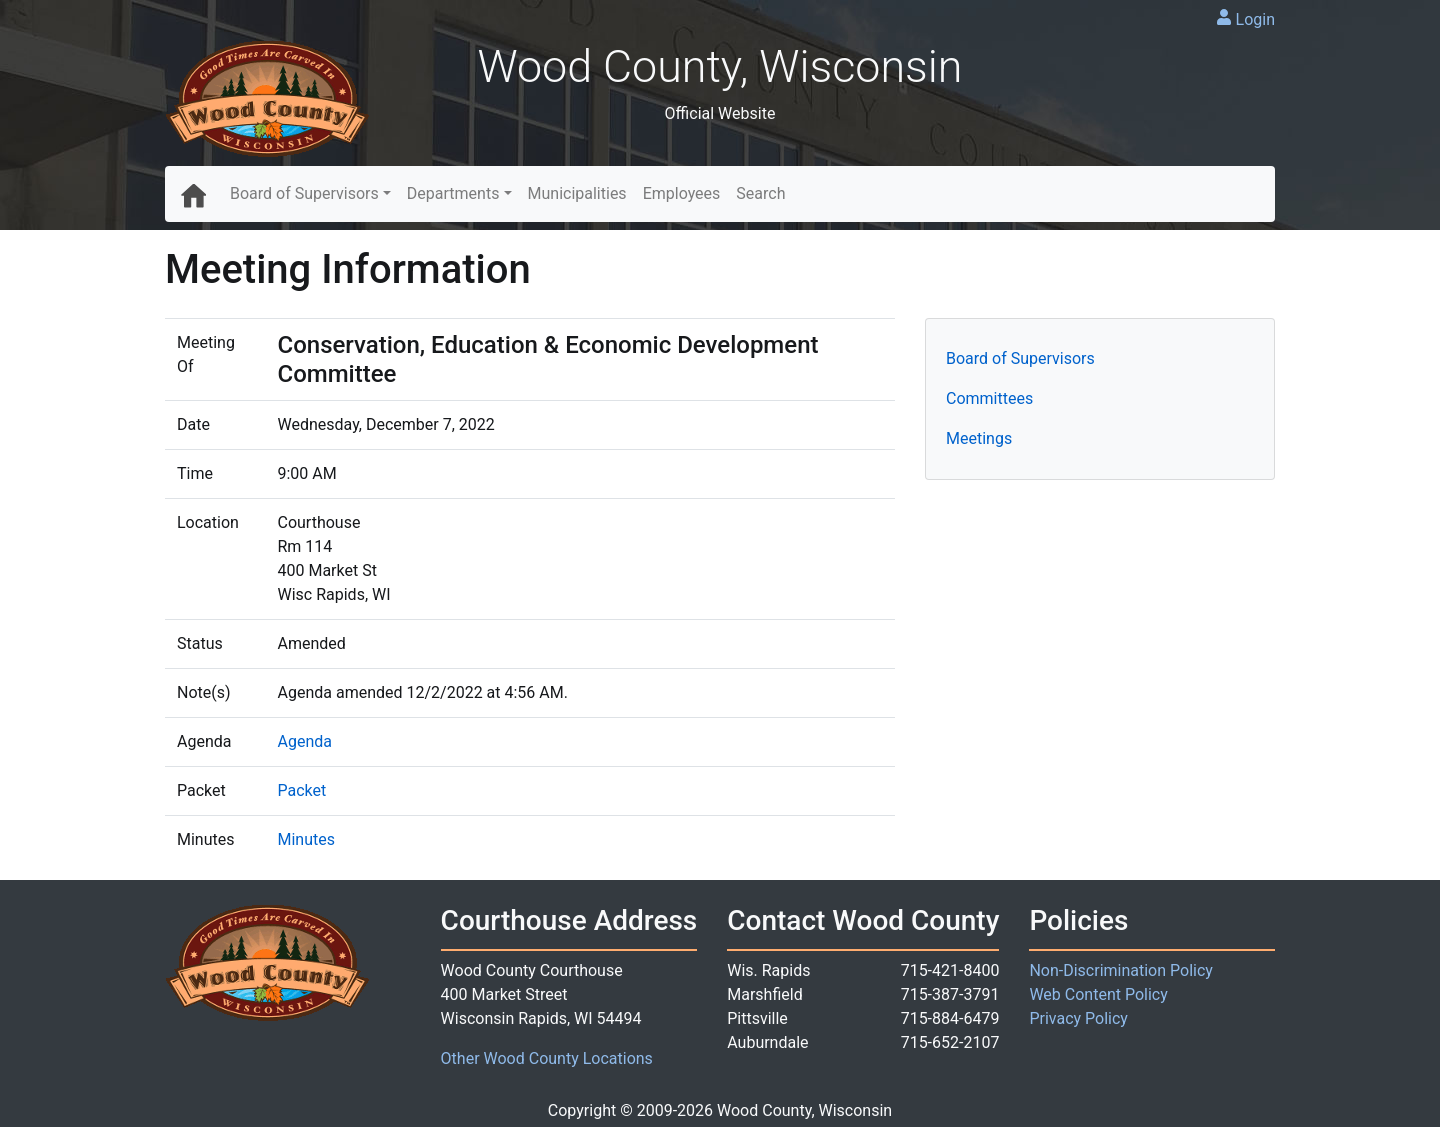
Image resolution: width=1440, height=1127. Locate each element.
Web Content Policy (1098, 994)
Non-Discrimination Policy (1121, 970)
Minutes (306, 839)
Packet (301, 790)
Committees (989, 398)
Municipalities (577, 193)
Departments (453, 193)
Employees (682, 193)
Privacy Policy (1078, 1018)
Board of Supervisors (304, 193)
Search (760, 193)
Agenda (304, 741)
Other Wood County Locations (547, 1058)
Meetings (979, 438)
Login (1255, 19)
